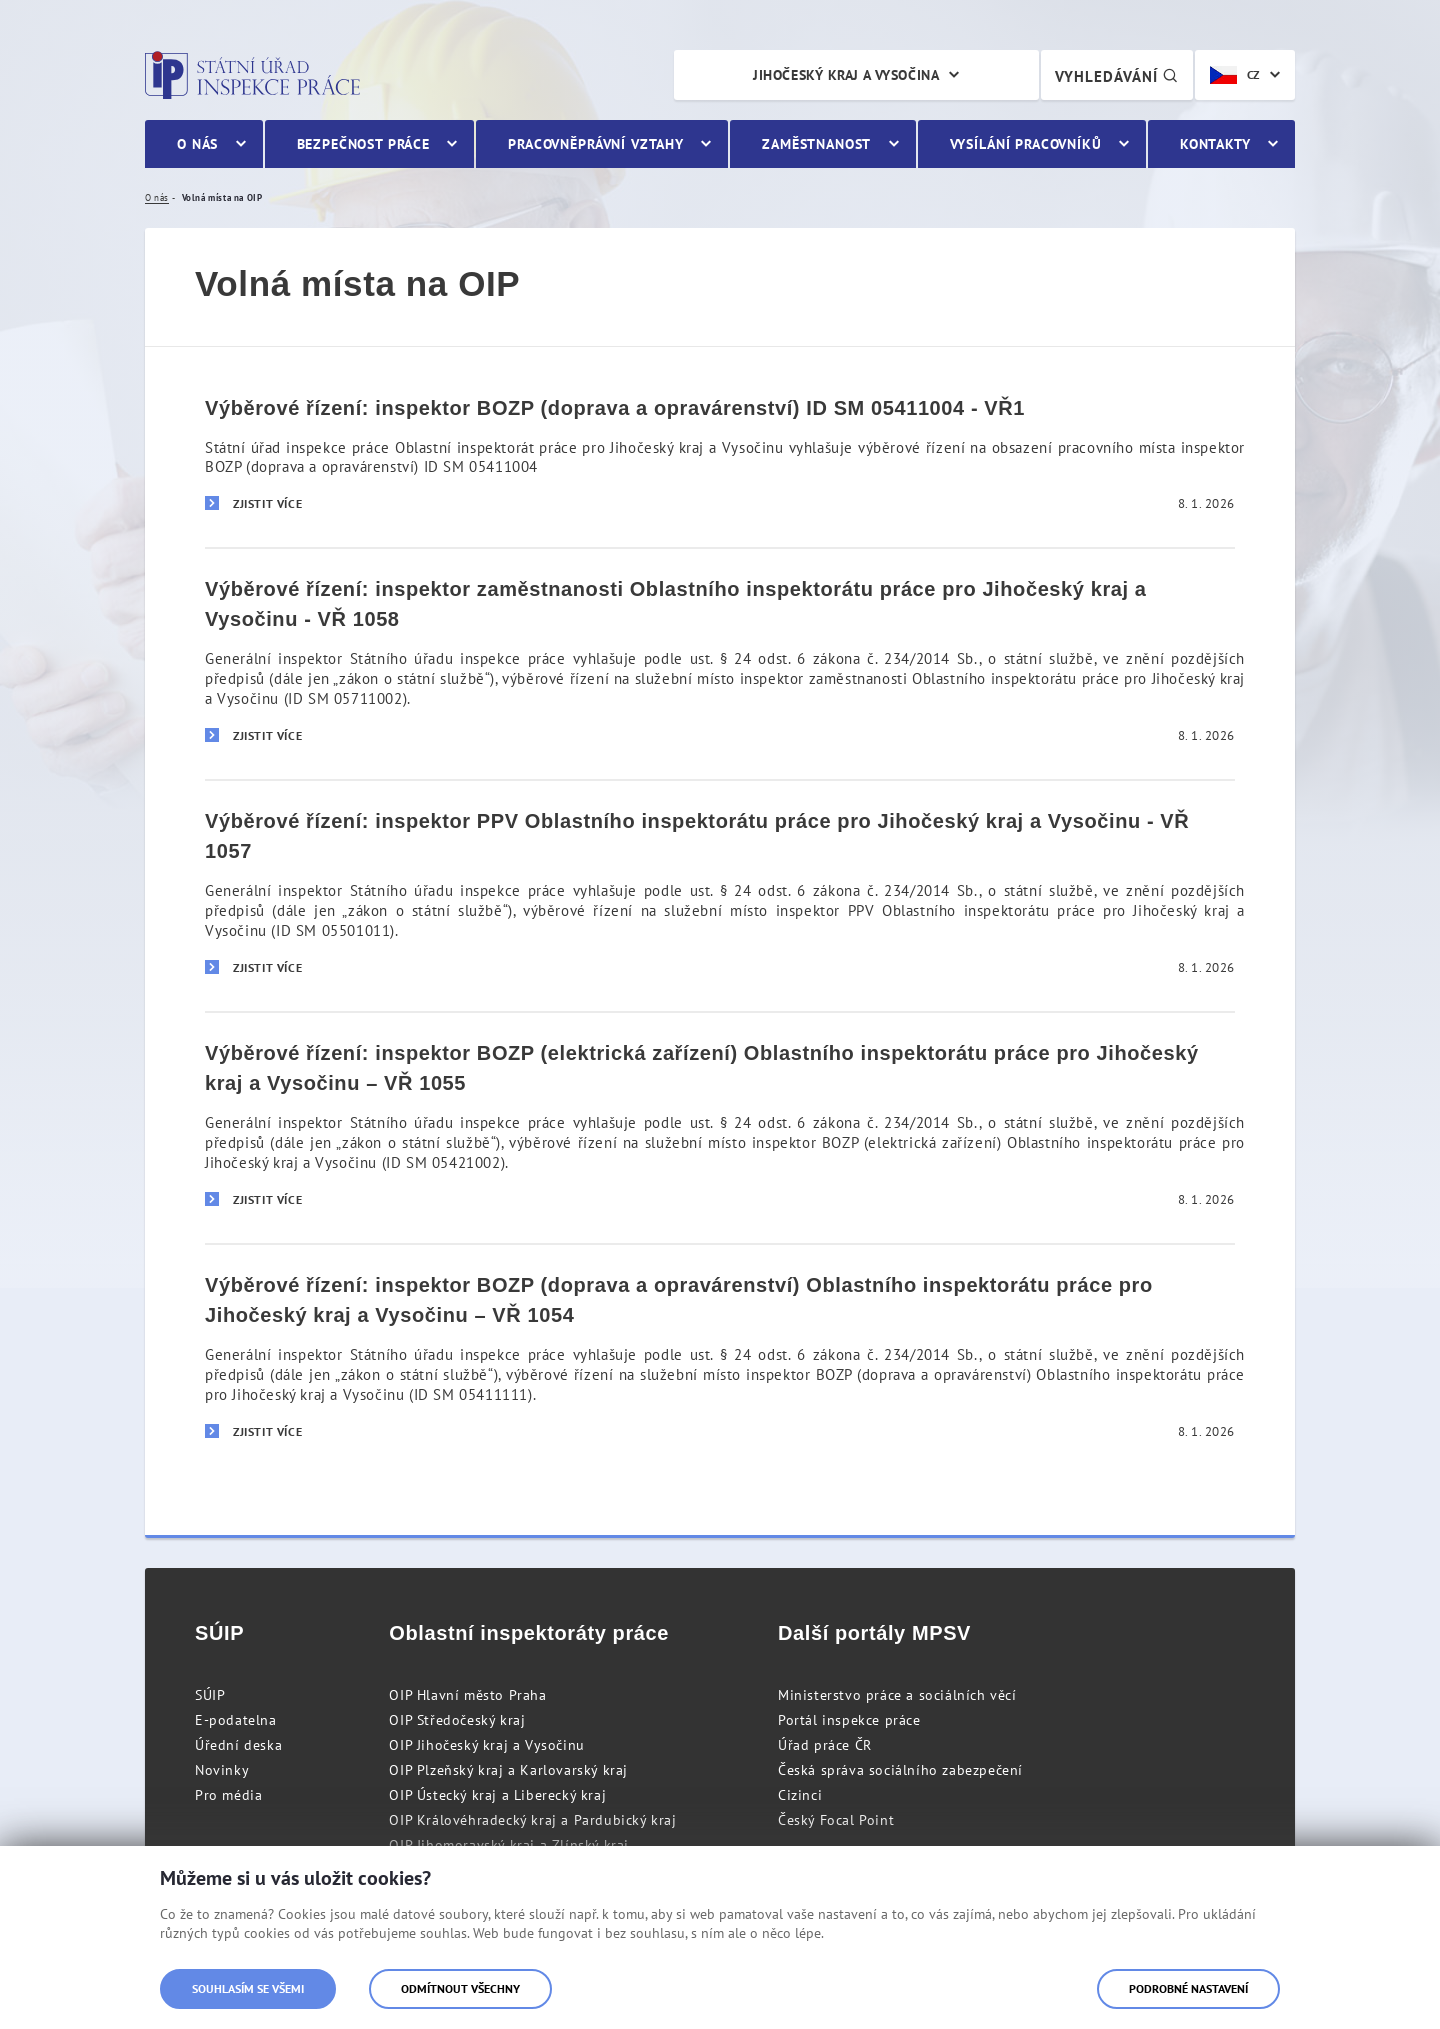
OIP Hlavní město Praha (467, 1695)
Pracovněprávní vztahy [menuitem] (596, 144)
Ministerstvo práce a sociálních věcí (897, 1695)
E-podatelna (236, 1720)
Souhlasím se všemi (248, 1988)
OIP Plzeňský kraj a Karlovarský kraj (508, 1770)
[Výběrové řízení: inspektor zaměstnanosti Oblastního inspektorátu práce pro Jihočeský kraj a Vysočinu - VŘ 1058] (720, 663)
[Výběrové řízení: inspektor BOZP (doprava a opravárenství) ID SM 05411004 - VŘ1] (720, 458)
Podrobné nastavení (1188, 1988)
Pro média (228, 1795)
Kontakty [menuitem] (1215, 144)
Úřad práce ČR (825, 1745)
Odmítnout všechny (460, 1988)
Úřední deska (238, 1745)
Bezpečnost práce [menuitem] (363, 144)
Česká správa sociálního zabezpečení (900, 1770)
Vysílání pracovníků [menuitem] (1026, 144)
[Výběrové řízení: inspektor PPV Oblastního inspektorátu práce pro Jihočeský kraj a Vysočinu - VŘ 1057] (720, 895)
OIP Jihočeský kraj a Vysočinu (486, 1745)
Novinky (222, 1770)
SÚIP (210, 1695)
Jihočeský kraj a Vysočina (846, 75)
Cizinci (800, 1795)
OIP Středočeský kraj (457, 1720)
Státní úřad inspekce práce (252, 75)
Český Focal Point (836, 1820)
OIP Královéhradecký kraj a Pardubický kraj (532, 1820)
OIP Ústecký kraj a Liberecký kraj (497, 1795)
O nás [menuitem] (197, 144)
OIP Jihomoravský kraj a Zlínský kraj (509, 1845)
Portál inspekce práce (849, 1720)
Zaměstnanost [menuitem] (816, 144)
